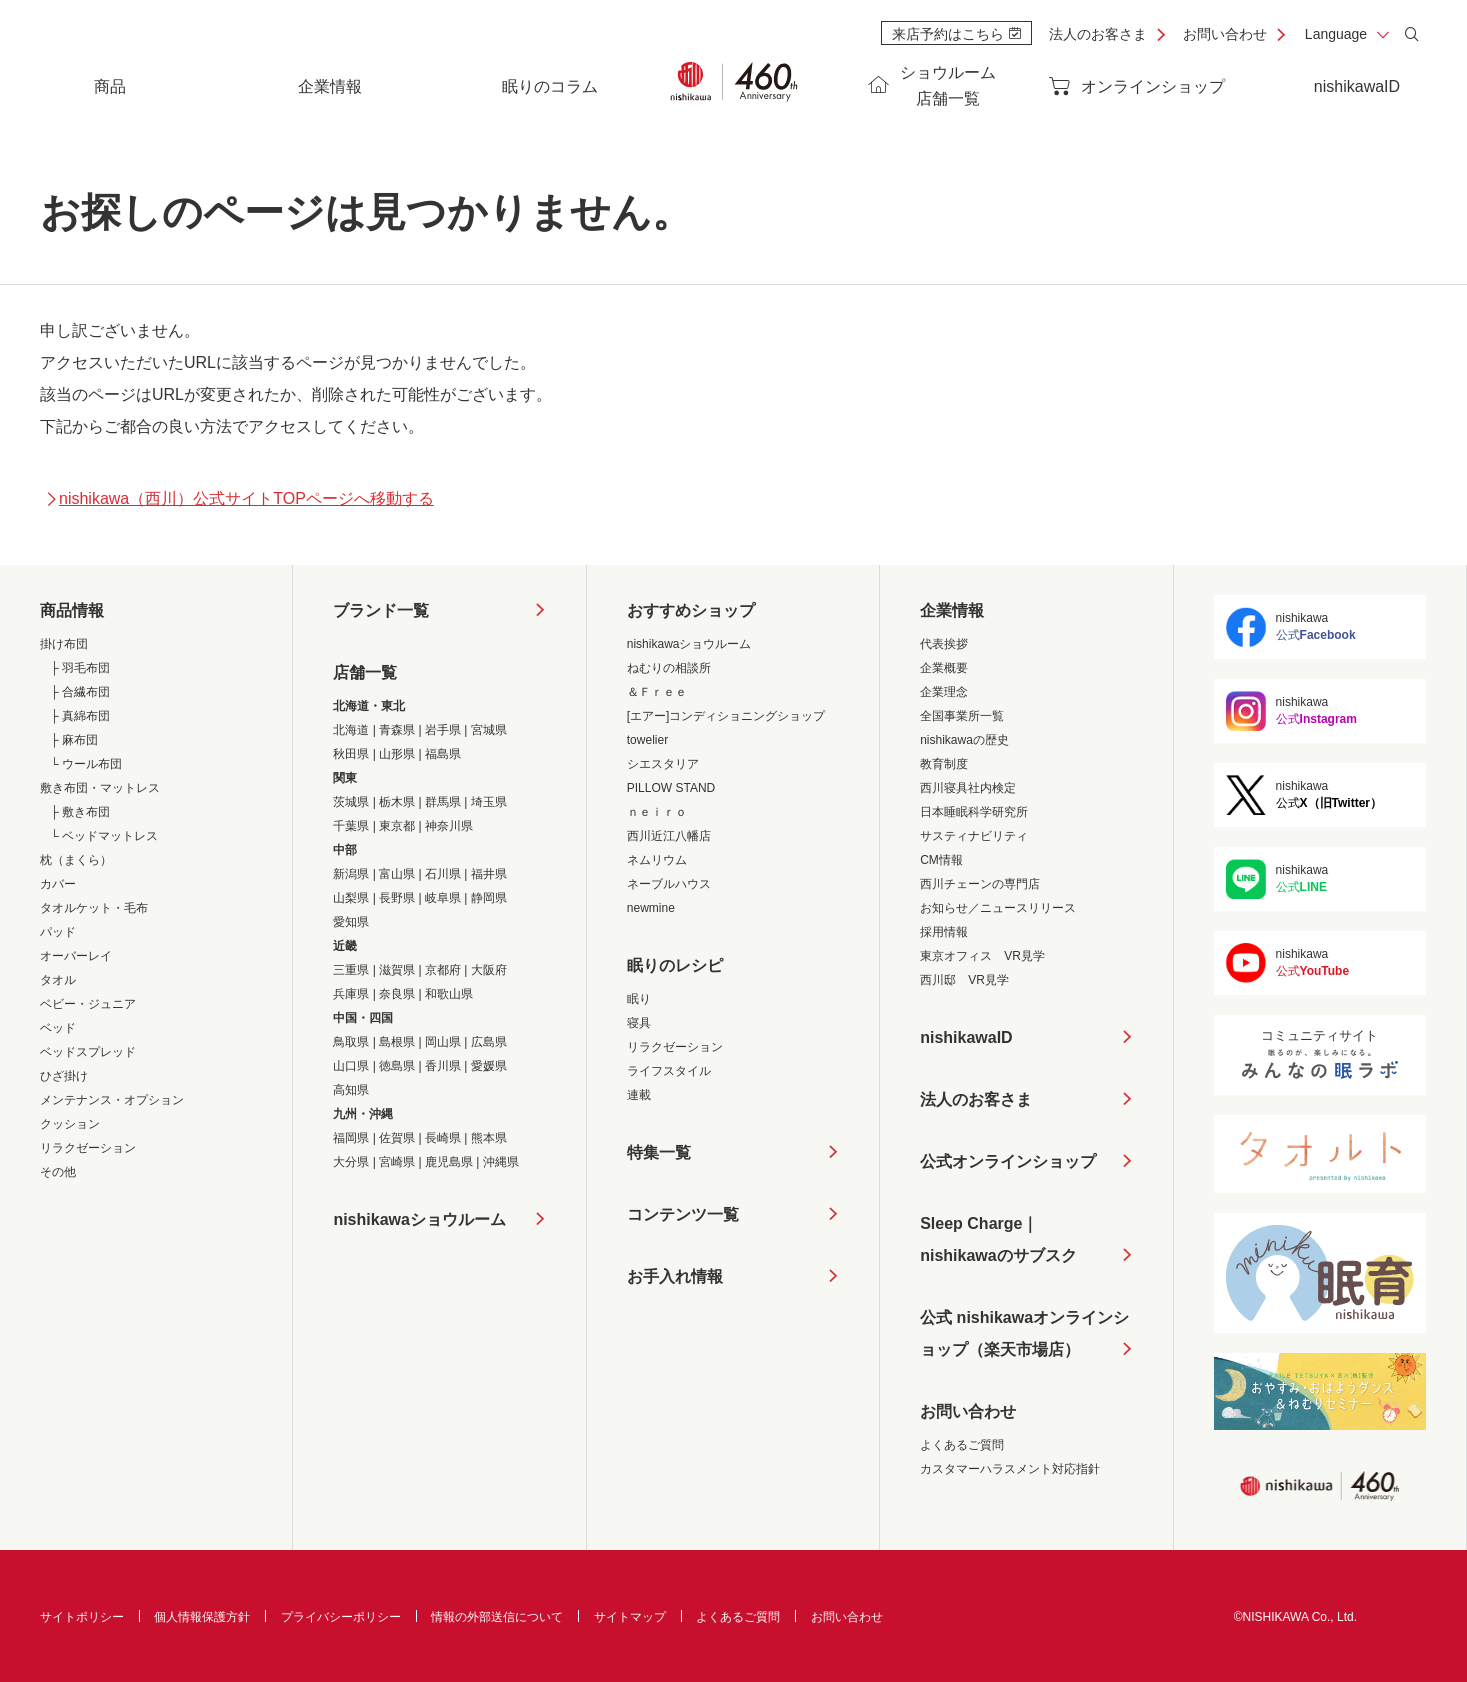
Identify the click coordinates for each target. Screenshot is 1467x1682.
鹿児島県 (449, 1162)
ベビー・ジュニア (88, 1004)
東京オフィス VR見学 (982, 956)
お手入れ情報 (675, 1276)
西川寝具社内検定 (968, 788)
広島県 (489, 1042)
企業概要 (944, 668)
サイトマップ (630, 1617)
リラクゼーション (88, 1148)
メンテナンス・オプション (112, 1100)
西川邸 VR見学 (964, 980)
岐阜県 (443, 898)
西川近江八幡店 (669, 836)
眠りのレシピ (675, 965)
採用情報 (944, 932)
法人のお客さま (1098, 34)
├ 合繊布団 (80, 692)
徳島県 (397, 1066)
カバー (58, 884)
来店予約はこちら (956, 34)
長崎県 (443, 1138)
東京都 (397, 826)
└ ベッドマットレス (104, 836)
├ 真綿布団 (80, 716)
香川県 (443, 1066)
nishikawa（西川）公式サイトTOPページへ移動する (239, 498)
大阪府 (489, 970)
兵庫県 (351, 994)
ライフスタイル (669, 1071)
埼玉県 (489, 802)
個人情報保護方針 (202, 1617)
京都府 (443, 970)
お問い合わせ (1225, 34)
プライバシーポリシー (341, 1617)
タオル (58, 980)
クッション (70, 1124)
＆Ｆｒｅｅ (657, 692)
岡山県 (443, 1042)
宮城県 (489, 730)
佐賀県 (397, 1138)
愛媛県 (489, 1066)
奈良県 (397, 994)
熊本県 (489, 1138)
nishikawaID (1357, 86)
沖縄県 (501, 1162)
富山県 (397, 874)
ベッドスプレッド (88, 1052)
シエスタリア (663, 764)
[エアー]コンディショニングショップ (726, 716)
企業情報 (952, 610)
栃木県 (397, 802)
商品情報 (72, 610)
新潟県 (351, 874)
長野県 (397, 898)
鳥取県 (351, 1042)
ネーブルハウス (669, 884)
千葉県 (351, 826)
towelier (647, 740)
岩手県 (443, 730)
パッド (58, 932)
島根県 (397, 1042)
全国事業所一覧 (962, 716)
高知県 (351, 1090)
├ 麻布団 (74, 740)
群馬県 (443, 802)
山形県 (397, 754)
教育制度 (944, 764)
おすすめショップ (691, 610)
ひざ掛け (64, 1076)
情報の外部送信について (497, 1617)
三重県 (351, 970)
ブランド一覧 (381, 610)
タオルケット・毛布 (94, 908)
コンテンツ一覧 (683, 1214)
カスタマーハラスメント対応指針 (1010, 1469)
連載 (639, 1095)
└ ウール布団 (86, 764)
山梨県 (351, 898)
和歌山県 (449, 994)
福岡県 (351, 1138)
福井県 (489, 874)
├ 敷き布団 (80, 812)
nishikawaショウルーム (419, 1219)
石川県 (443, 874)
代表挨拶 (944, 644)
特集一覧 (659, 1152)
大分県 (351, 1162)
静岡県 (489, 898)
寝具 (639, 1023)
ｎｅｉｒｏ (657, 812)
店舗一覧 (365, 672)
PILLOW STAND (671, 788)
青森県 (397, 730)
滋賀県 (397, 970)
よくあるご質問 (962, 1445)
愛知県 (351, 922)
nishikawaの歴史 (964, 740)
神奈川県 (449, 826)
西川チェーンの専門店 (980, 884)
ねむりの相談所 (669, 668)
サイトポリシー (82, 1617)
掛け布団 (64, 644)
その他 (58, 1172)
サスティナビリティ (974, 836)
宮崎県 (397, 1162)
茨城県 (351, 802)
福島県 (443, 754)
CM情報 (941, 860)
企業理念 (944, 692)
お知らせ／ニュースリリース (998, 908)
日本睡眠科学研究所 (974, 812)
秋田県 (351, 754)
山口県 (351, 1066)
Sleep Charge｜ (998, 1243)
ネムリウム (657, 860)
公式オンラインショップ (1008, 1161)
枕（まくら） (76, 860)
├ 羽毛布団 (80, 668)
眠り (639, 999)
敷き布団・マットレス (100, 788)
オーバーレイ (76, 956)
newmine (651, 908)
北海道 (351, 730)
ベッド (58, 1028)
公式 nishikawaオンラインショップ (1024, 1337)
